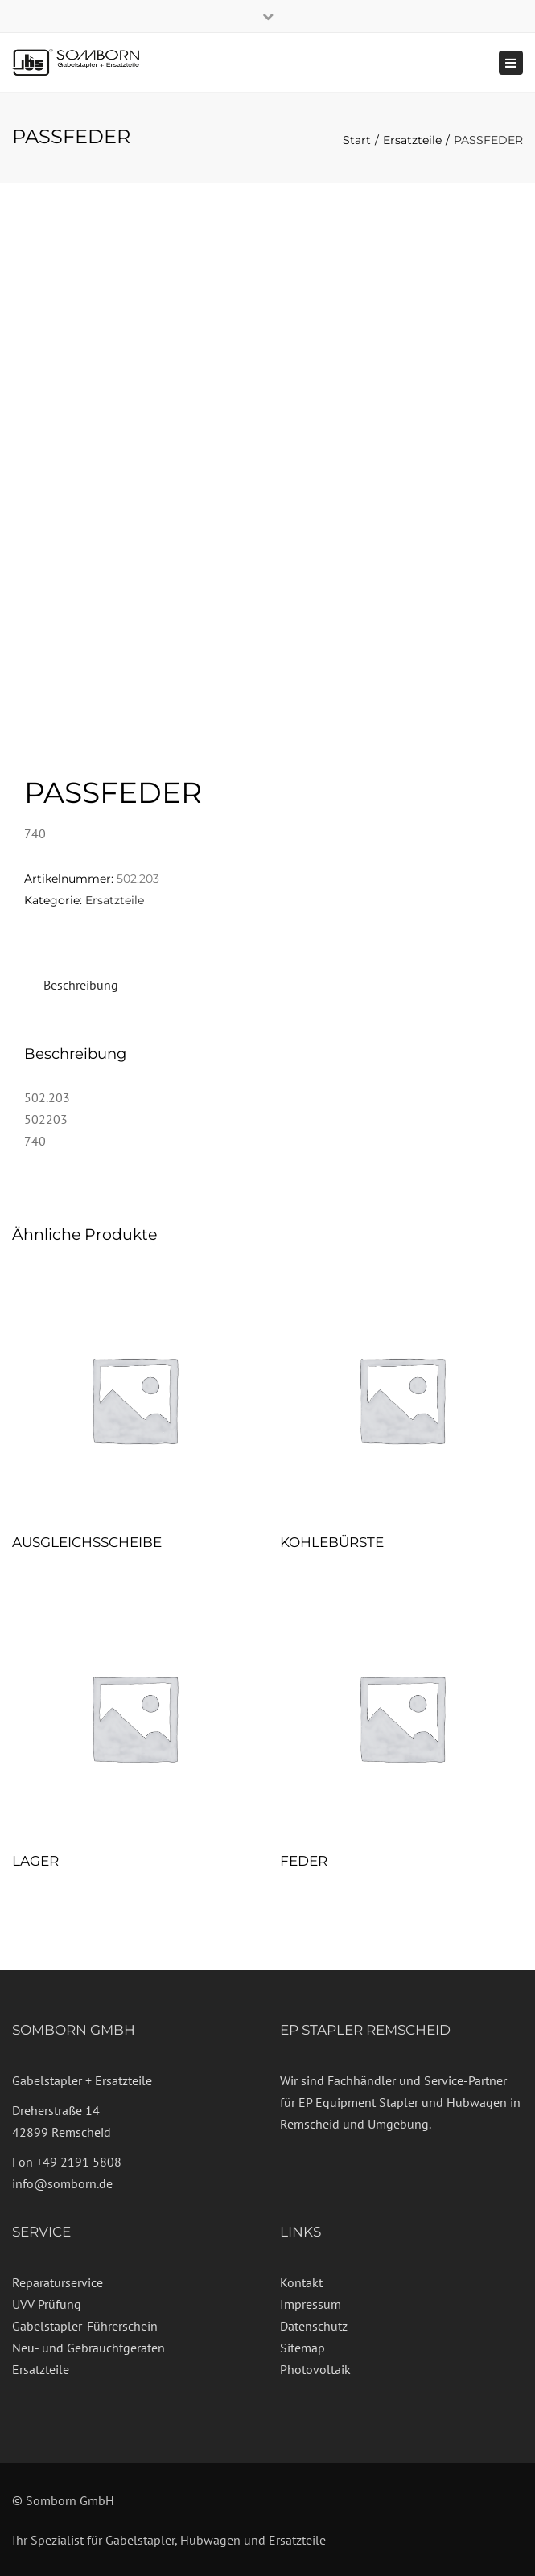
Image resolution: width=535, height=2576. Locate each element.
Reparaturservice (57, 2282)
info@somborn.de (62, 2183)
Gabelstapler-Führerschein (85, 2326)
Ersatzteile (412, 140)
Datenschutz (314, 2326)
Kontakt (301, 2282)
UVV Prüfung (46, 2304)
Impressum (310, 2304)
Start (357, 140)
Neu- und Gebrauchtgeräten (88, 2347)
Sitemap (302, 2347)
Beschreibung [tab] (80, 985)
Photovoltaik (315, 2369)
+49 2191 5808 (78, 2162)
